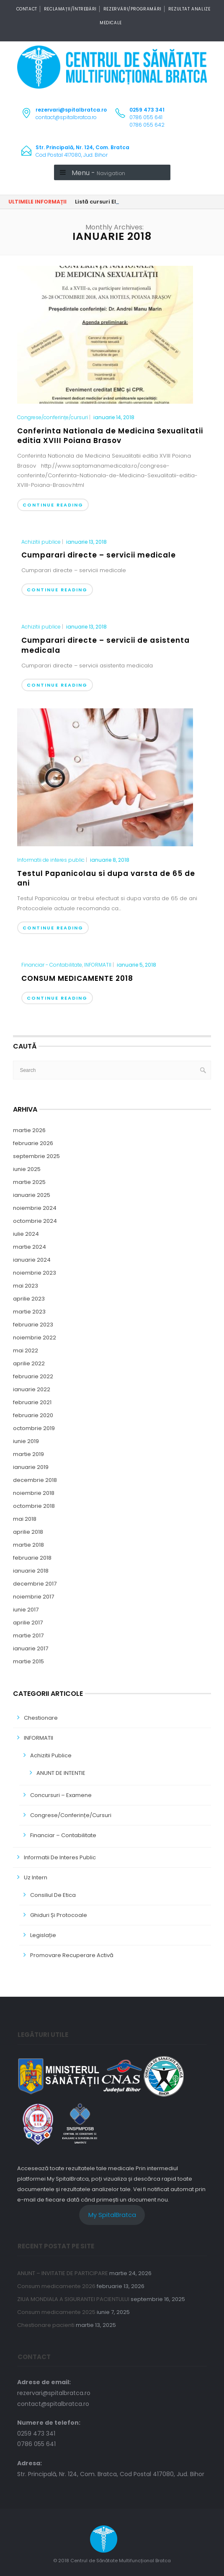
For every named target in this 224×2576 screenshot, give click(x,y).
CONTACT (26, 9)
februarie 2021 (32, 1402)
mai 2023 (25, 1286)
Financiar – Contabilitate (63, 1835)
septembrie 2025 (36, 1156)
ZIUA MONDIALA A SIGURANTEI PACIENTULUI (73, 2299)
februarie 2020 (33, 1415)
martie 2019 (28, 1454)
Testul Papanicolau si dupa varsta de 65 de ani (106, 878)
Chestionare (41, 1718)
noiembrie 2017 (33, 1597)
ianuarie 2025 (31, 1195)
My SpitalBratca (112, 2215)
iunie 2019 (26, 1441)
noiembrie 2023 (34, 1273)
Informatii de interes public (51, 860)
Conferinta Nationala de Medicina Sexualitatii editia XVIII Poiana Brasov (110, 436)
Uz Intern (35, 1877)
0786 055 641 (145, 117)
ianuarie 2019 (31, 1467)
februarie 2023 (33, 1325)
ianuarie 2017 (30, 1648)
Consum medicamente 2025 (56, 2312)
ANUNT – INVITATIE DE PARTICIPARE (62, 2273)
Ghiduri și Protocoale (58, 1915)
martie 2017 (28, 1635)
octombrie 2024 (35, 1221)
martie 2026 (29, 1130)
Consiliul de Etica (53, 1895)
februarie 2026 (33, 1143)
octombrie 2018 (34, 1506)
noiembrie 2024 (35, 1208)
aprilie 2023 (29, 1299)
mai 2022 (25, 1350)
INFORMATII (97, 965)
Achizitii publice (41, 542)
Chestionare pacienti (46, 2325)
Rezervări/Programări (132, 9)
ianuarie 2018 (31, 1571)
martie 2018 (28, 1545)
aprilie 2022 (29, 1363)
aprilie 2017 (28, 1623)
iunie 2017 (26, 1610)
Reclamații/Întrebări (70, 9)
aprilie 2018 (28, 1532)
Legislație (43, 1935)
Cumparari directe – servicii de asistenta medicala (105, 645)
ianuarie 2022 (31, 1389)
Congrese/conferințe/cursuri (52, 417)
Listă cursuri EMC (99, 202)
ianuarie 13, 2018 (86, 541)
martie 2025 (29, 1182)
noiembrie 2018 (33, 1493)
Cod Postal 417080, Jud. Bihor (82, 151)
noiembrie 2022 (34, 1337)
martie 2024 (29, 1247)
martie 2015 (28, 1661)
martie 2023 (29, 1312)
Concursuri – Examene (61, 1795)
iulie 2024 (26, 1234)
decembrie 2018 (35, 1480)
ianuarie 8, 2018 (109, 859)
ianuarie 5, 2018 (136, 964)
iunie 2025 (27, 1169)
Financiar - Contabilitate (51, 965)
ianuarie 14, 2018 (113, 417)
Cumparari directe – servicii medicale (98, 555)
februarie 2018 (32, 1558)
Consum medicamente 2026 (56, 2286)
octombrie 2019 (34, 1428)
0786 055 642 (147, 124)
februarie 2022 (33, 1376)
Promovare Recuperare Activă (71, 1955)
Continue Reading (53, 504)
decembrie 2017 (35, 1584)
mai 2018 (24, 1519)
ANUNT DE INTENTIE (60, 1773)
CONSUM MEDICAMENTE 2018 (77, 978)
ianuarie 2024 (32, 1260)
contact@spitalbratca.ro (66, 117)
